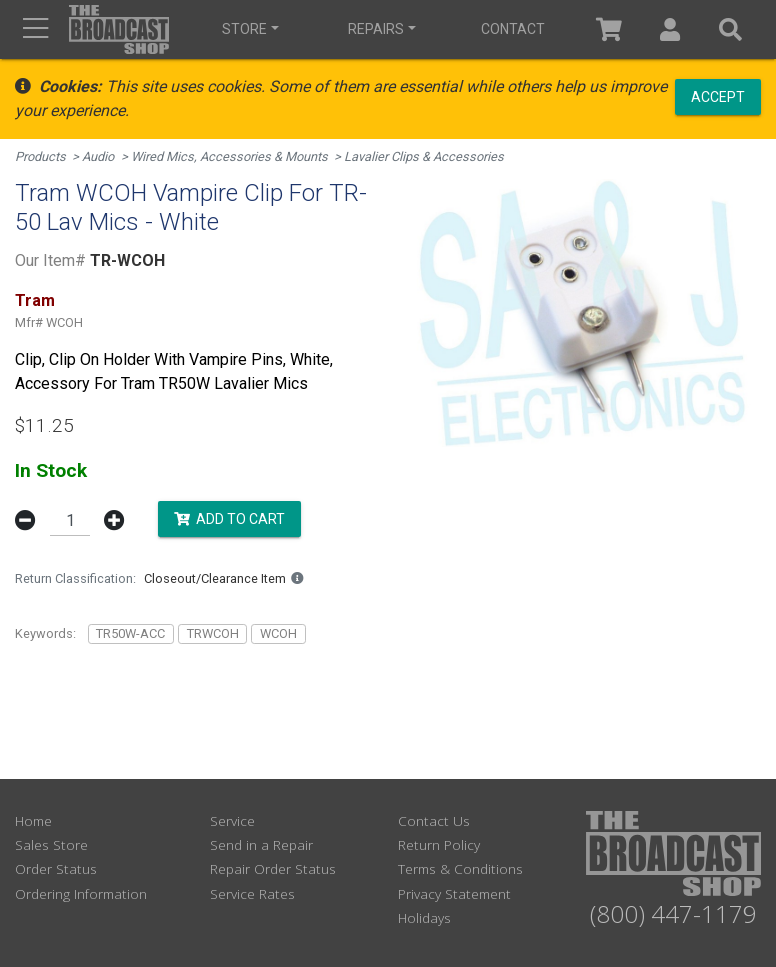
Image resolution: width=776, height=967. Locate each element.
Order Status (56, 868)
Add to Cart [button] (229, 519)
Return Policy (439, 844)
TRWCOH (213, 633)
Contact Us (434, 820)
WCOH (278, 633)
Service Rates (252, 893)
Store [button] (244, 29)
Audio (98, 156)
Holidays (424, 917)
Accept (718, 96)
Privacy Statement (454, 893)
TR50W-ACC (130, 633)
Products (40, 156)
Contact (513, 29)
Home (33, 820)
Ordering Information (81, 893)
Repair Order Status (273, 868)
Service (232, 820)
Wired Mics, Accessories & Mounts (229, 156)
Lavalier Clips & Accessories (424, 156)
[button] (670, 29)
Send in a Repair (261, 844)
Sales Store (51, 844)
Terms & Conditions (460, 868)
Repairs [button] (376, 29)
